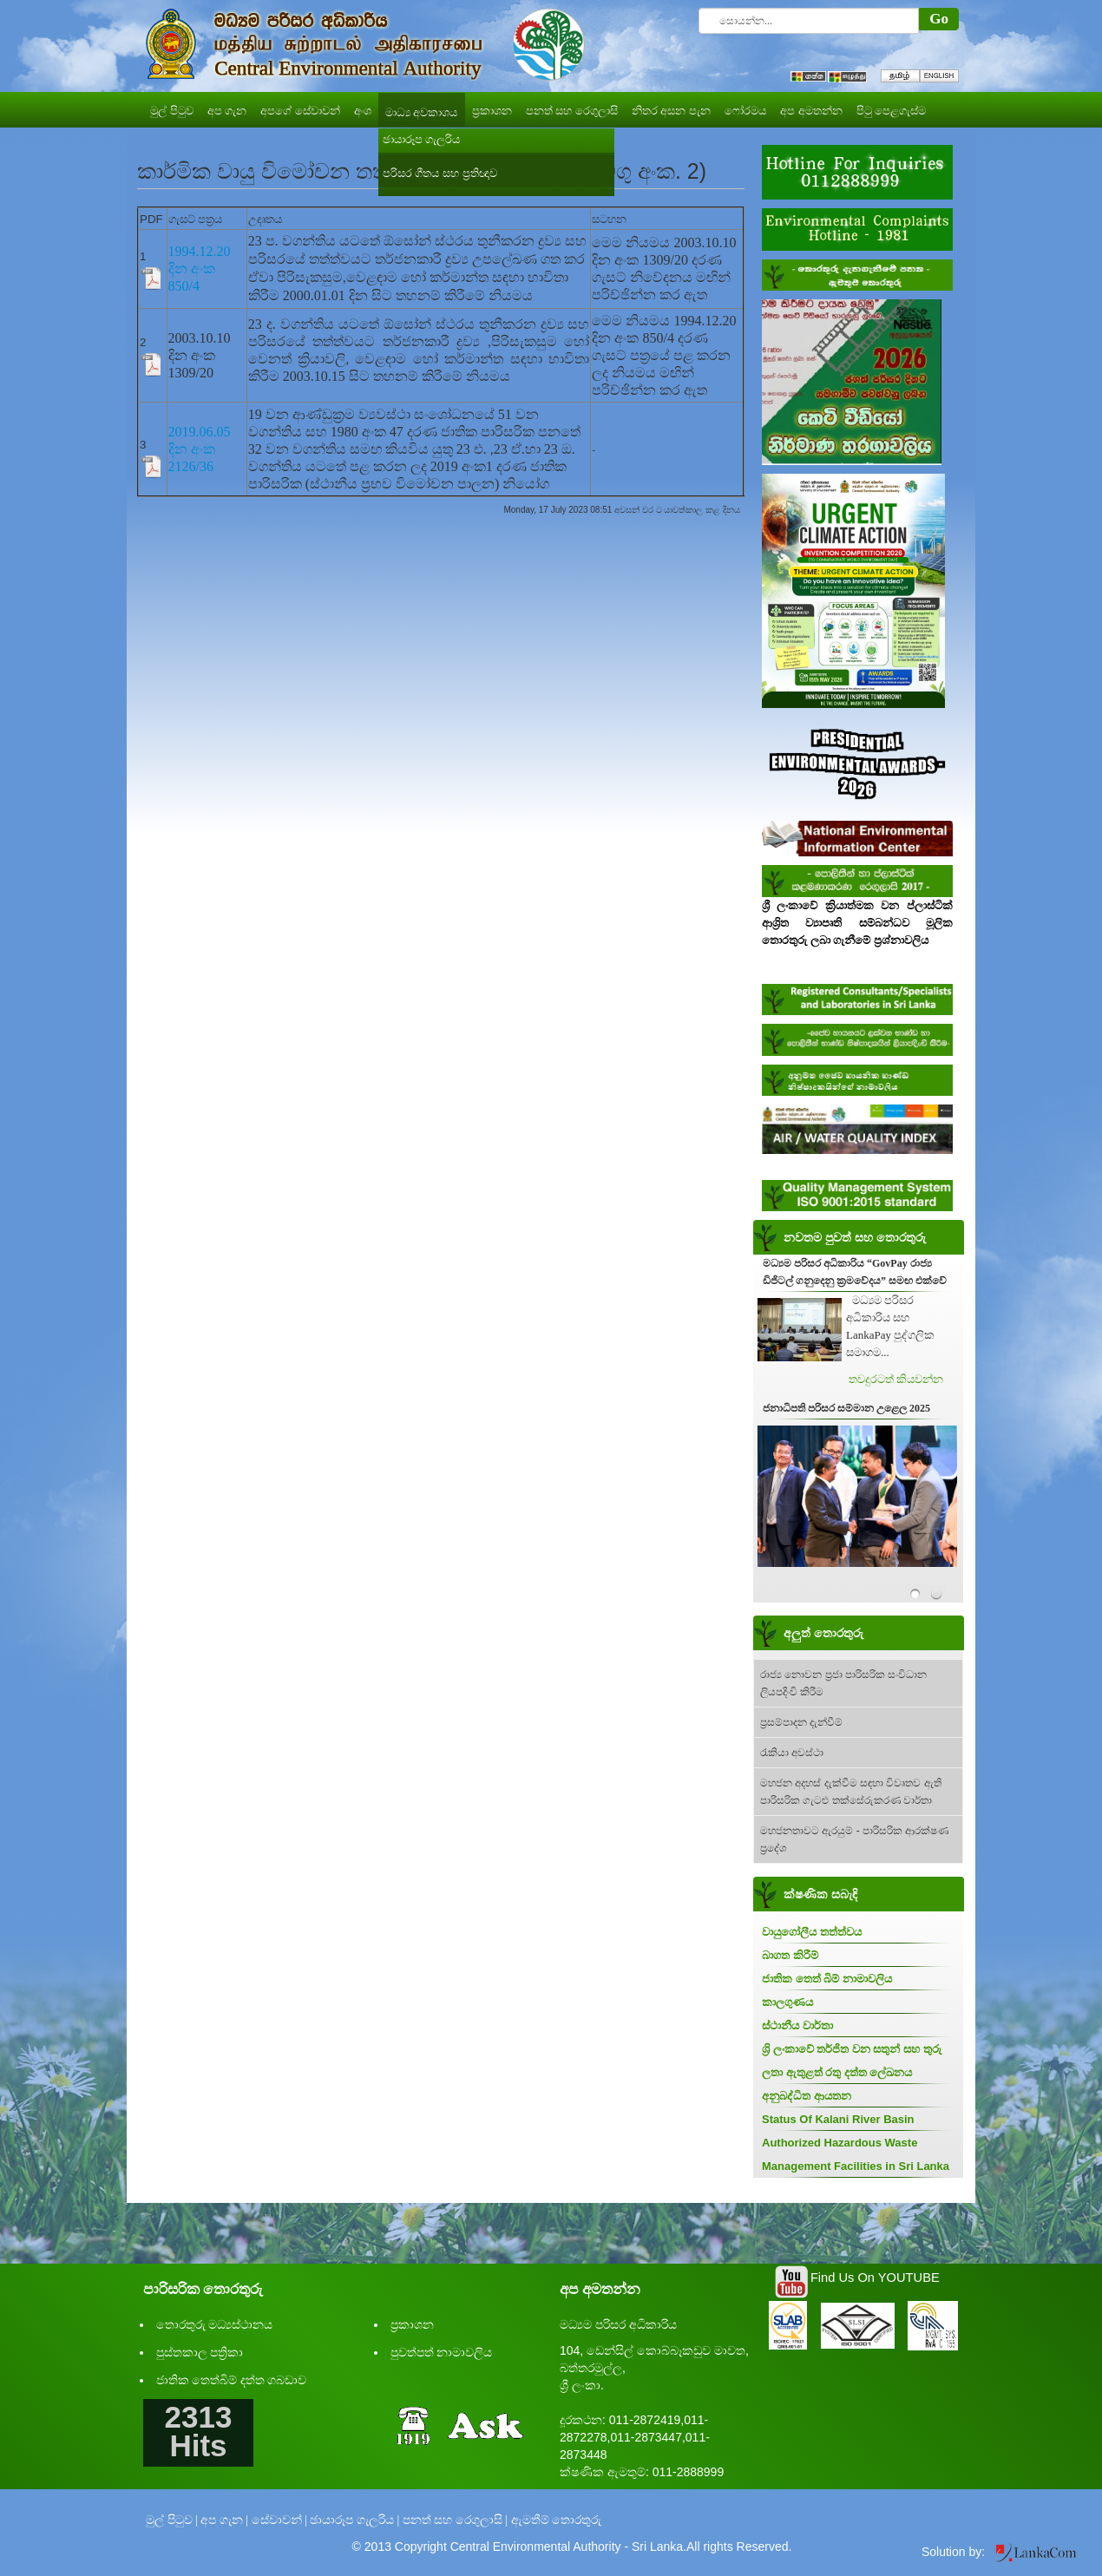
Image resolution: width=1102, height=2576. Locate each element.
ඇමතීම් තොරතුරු (556, 2520)
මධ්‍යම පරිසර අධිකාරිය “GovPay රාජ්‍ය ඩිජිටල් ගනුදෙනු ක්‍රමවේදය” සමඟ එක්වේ (855, 1272)
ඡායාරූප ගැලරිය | (354, 2520)
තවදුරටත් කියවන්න (896, 1379)
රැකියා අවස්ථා (791, 1753)
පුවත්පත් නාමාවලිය (441, 2352)
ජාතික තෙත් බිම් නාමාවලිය (827, 1978)
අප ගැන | (224, 2520)
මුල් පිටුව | (172, 2520)
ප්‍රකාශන (412, 2324)
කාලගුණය (787, 2002)
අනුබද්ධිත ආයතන (806, 2095)
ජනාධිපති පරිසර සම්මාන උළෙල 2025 (846, 1408)
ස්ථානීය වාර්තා (797, 2025)
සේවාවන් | (279, 2520)
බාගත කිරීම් (790, 1955)
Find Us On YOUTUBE (875, 2277)
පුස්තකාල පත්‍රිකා (200, 2352)
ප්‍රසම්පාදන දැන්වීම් (801, 1722)
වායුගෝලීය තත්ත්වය (812, 1931)
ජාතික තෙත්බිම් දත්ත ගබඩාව (231, 2380)
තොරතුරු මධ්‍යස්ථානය (214, 2324)
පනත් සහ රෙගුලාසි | (455, 2520)
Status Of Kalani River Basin (838, 2119)
